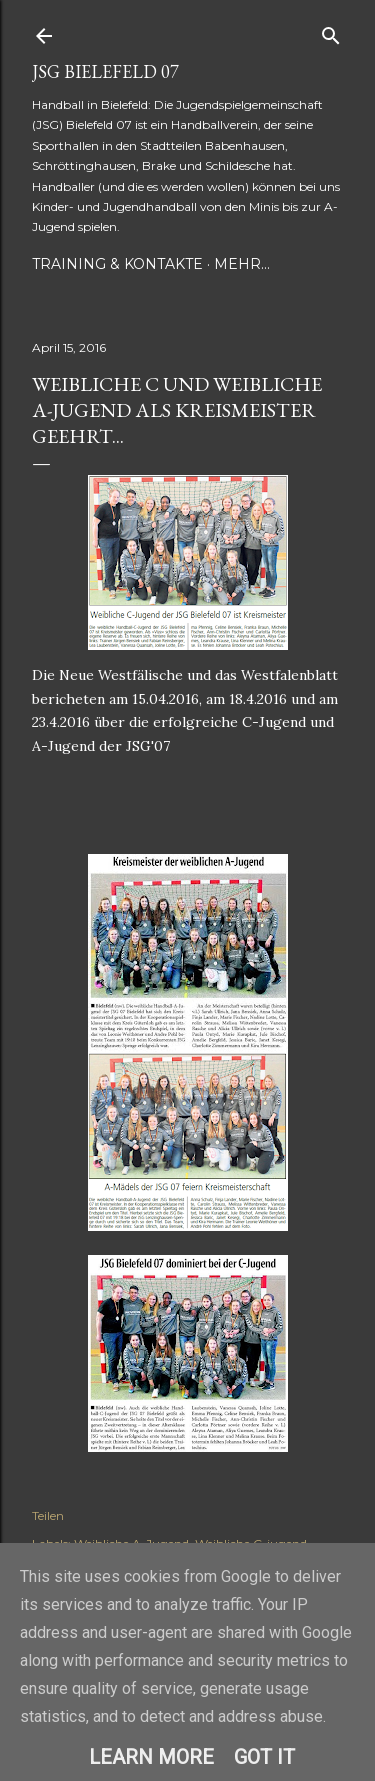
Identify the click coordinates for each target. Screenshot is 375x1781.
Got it (264, 1757)
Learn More (151, 1757)
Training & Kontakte (117, 264)
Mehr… (242, 264)
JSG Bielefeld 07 (105, 71)
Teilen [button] (48, 1515)
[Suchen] (331, 31)
